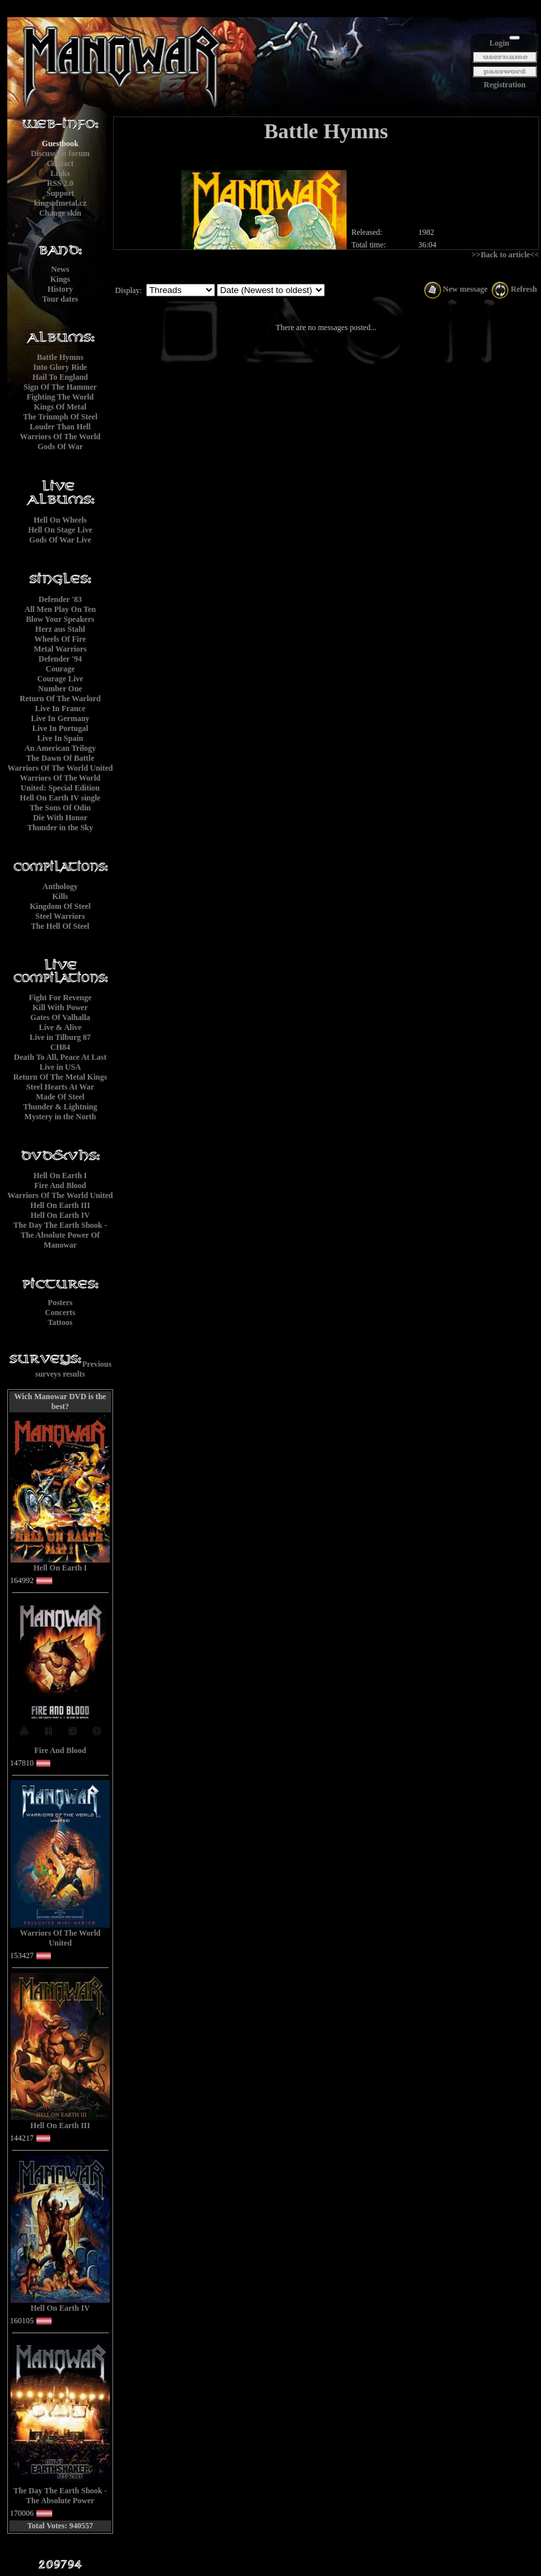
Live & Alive (60, 1027)
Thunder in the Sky (60, 827)
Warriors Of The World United (60, 768)
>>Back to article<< (505, 254)
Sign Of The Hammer (60, 387)
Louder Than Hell (60, 426)
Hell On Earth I (60, 1175)
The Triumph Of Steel (60, 416)
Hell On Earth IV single (60, 797)
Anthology (59, 886)
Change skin (60, 213)
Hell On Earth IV (60, 1215)
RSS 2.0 (60, 183)
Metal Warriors (60, 649)
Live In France (60, 708)
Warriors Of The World (60, 436)
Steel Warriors (60, 916)
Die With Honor (60, 817)
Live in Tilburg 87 (60, 1037)
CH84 (60, 1047)
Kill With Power (60, 1007)
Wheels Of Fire (60, 639)
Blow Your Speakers (60, 619)
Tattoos (60, 1322)
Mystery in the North (60, 1116)
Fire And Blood (60, 1185)
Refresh (514, 289)
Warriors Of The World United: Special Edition (60, 783)
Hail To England (60, 377)
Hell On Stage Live (60, 530)
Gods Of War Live (60, 539)
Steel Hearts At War (60, 1087)
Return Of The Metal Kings (60, 1077)
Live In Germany (60, 718)
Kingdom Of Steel (60, 906)
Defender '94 (59, 659)
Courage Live (60, 678)
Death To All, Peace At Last (60, 1057)
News (60, 269)
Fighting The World (60, 397)
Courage (60, 668)
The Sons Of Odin (60, 807)
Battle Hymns (60, 357)
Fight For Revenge (59, 997)
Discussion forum (59, 153)
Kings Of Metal (60, 406)
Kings (60, 279)
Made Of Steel (60, 1096)
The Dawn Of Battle (60, 758)
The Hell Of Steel (60, 926)
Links (59, 173)
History (60, 289)
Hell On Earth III (60, 1205)
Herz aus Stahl (60, 629)
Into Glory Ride (60, 367)
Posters (60, 1302)
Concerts (60, 1312)
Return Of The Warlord (60, 698)
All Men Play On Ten (60, 609)
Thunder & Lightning (60, 1106)
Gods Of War (60, 446)
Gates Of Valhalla (60, 1017)
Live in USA (60, 1067)
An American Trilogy (60, 748)
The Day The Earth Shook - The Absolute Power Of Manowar (59, 1235)
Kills (60, 896)
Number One (60, 688)
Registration (504, 84)
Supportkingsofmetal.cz (60, 198)
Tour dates (60, 299)
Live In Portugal (60, 728)
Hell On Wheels (60, 520)
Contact (60, 163)
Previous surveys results (73, 1369)
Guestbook (60, 143)
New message (456, 289)
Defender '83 (59, 599)
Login (499, 43)
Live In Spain (60, 738)
